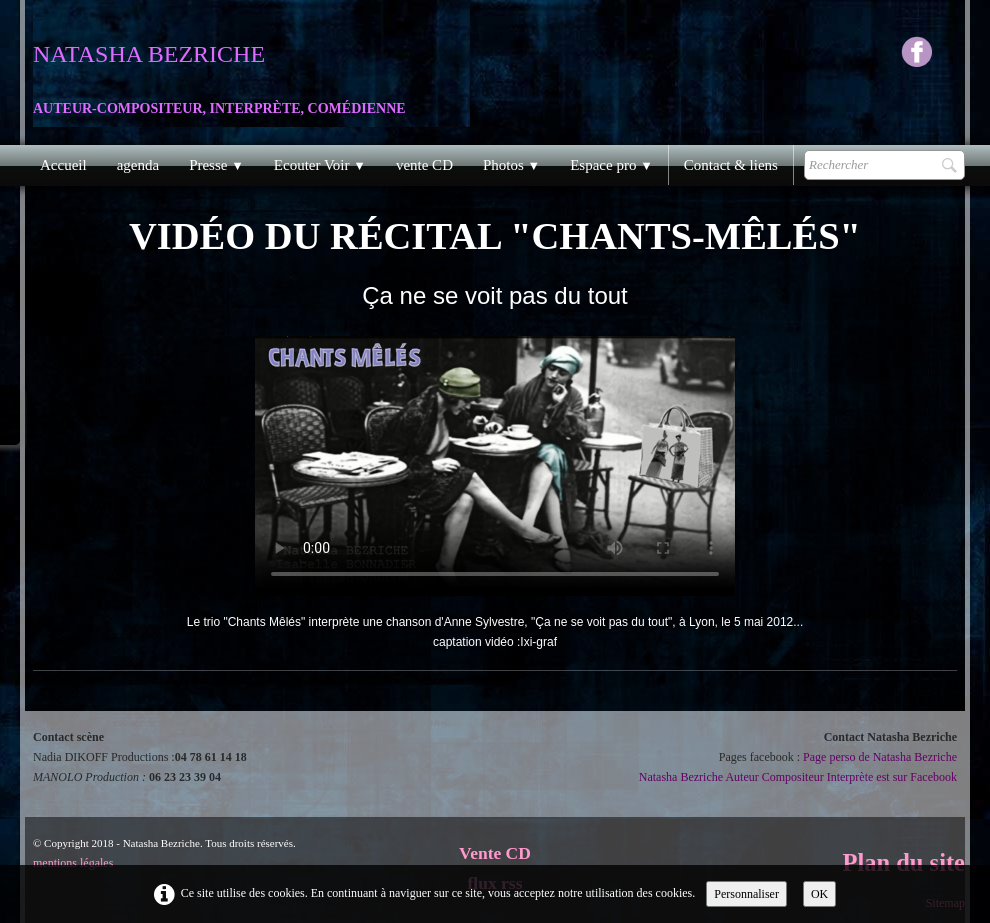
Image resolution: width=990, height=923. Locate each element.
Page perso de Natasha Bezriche (880, 757)
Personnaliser (746, 894)
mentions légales (73, 863)
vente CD (424, 165)
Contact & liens (731, 165)
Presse (216, 165)
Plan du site (903, 862)
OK (819, 894)
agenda (138, 165)
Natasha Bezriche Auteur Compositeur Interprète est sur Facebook (798, 777)
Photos (511, 165)
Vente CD (495, 853)
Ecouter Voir (320, 165)
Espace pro (611, 165)
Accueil (63, 165)
